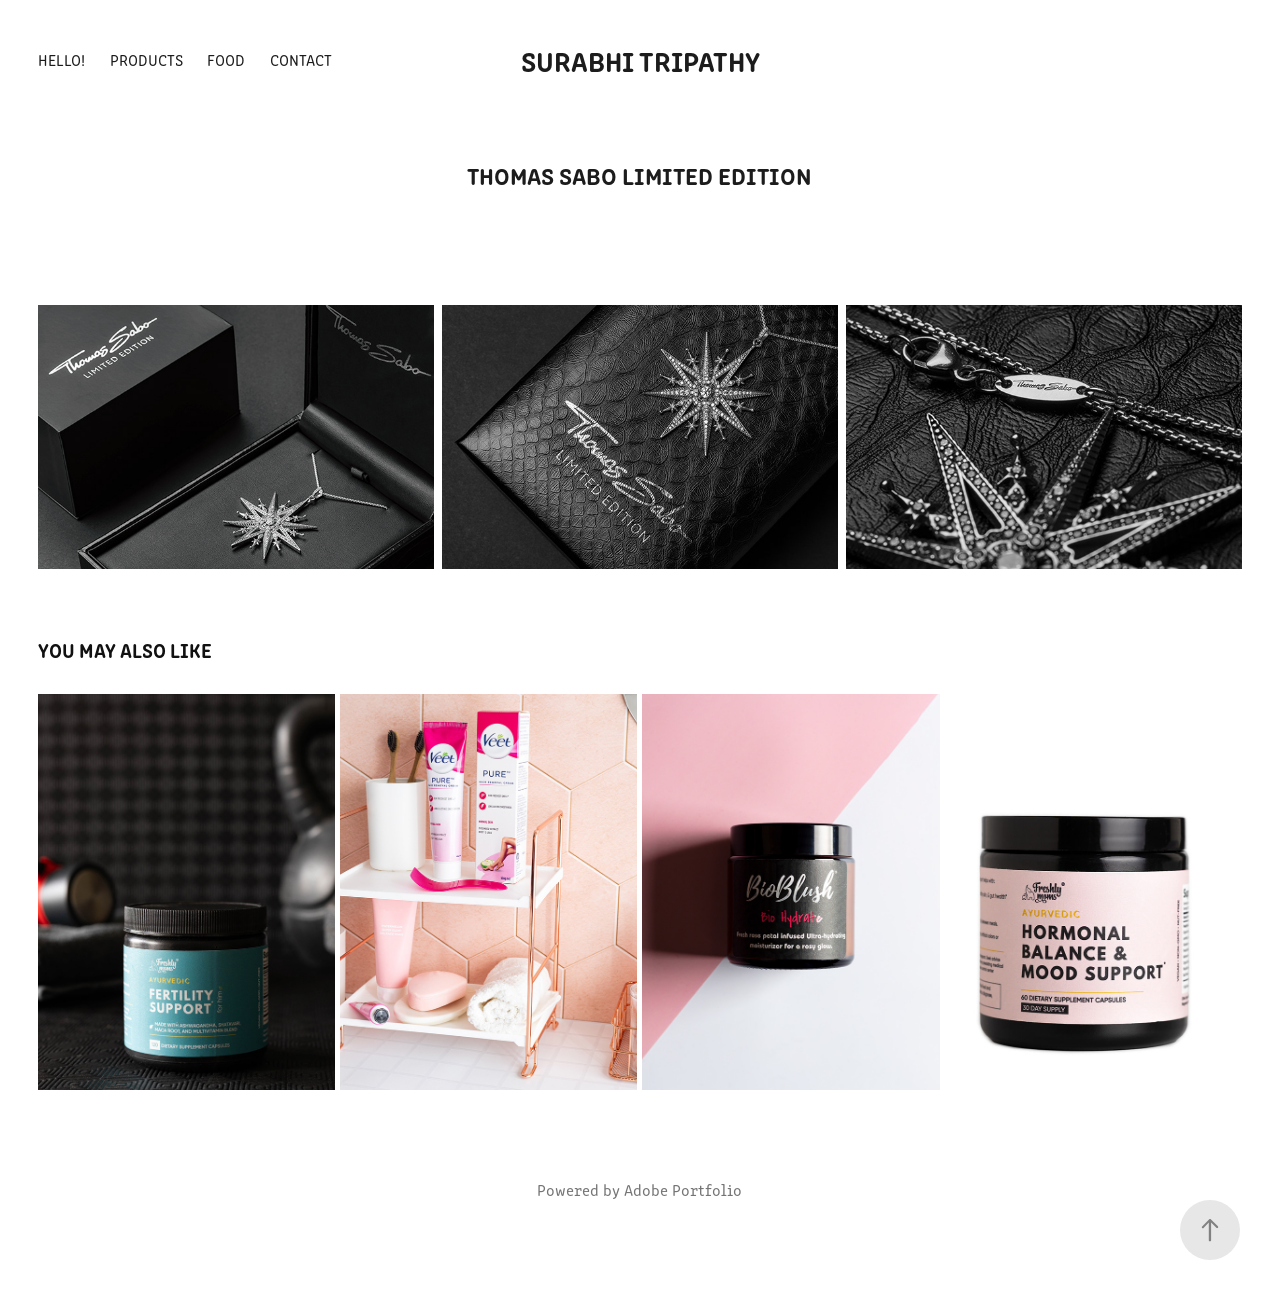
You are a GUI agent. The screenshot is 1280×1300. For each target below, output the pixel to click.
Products (146, 59)
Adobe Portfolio (683, 1189)
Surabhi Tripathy (640, 60)
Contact (301, 59)
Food (226, 59)
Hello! (61, 59)
